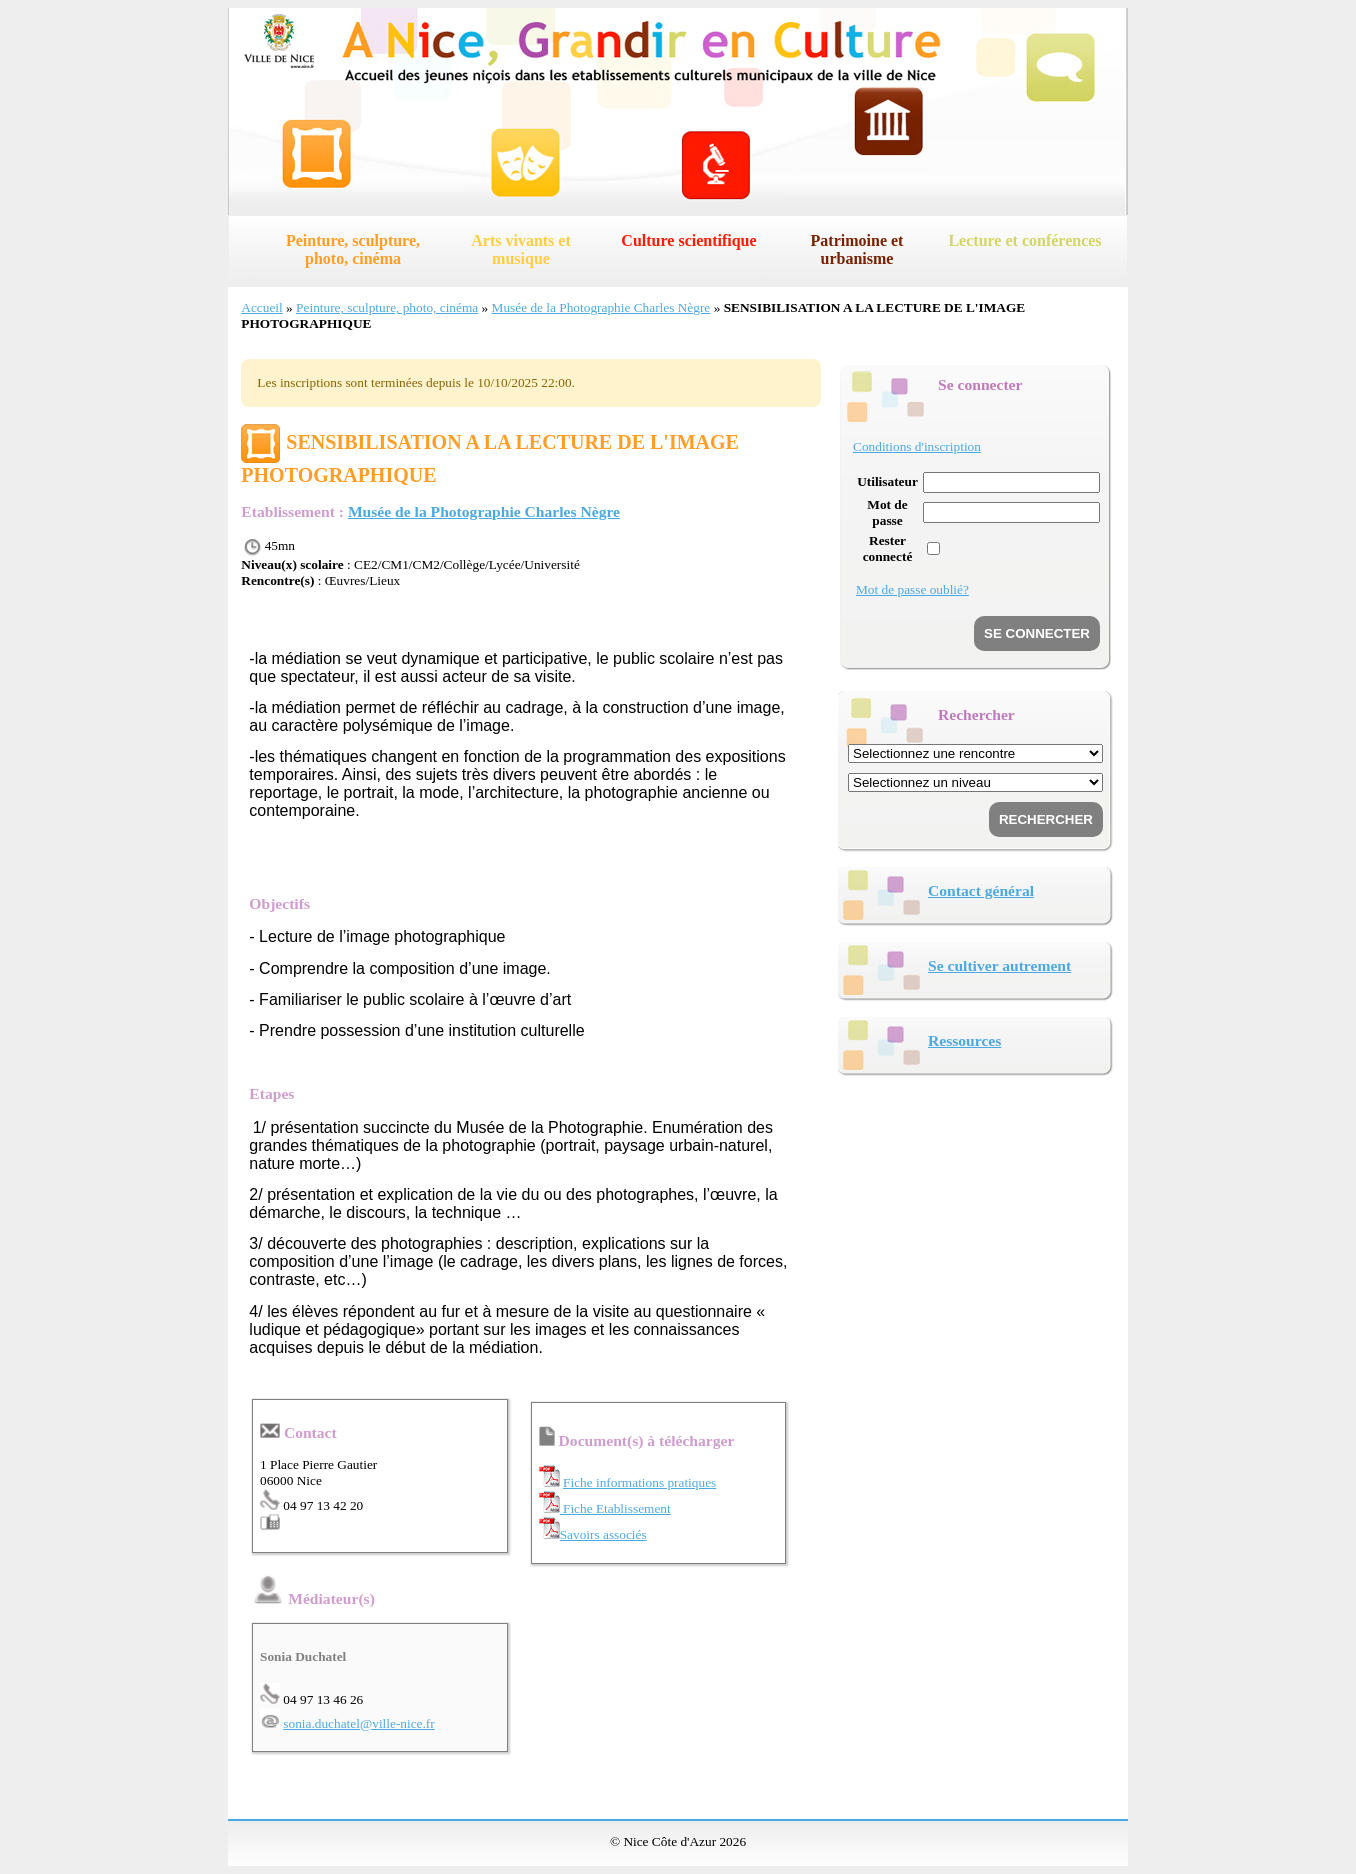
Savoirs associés (603, 1534)
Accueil (261, 307)
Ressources (964, 1040)
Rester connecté (888, 548)
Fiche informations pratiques (639, 1482)
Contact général (981, 890)
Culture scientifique (688, 240)
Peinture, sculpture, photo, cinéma (353, 249)
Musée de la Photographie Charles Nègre (601, 307)
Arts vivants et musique (521, 249)
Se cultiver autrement (999, 965)
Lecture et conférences (1024, 240)
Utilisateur (887, 481)
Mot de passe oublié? (912, 589)
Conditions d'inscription (917, 446)
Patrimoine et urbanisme (857, 249)
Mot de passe (887, 512)
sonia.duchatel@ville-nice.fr (358, 1723)
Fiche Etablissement (615, 1508)
